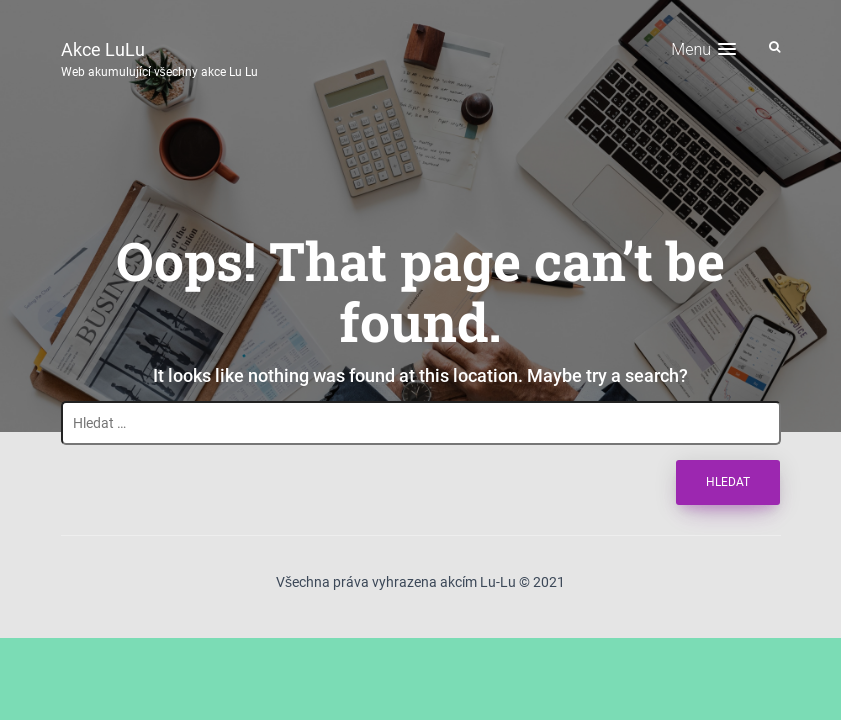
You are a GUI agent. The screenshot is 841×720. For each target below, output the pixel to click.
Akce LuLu (159, 57)
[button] (703, 49)
